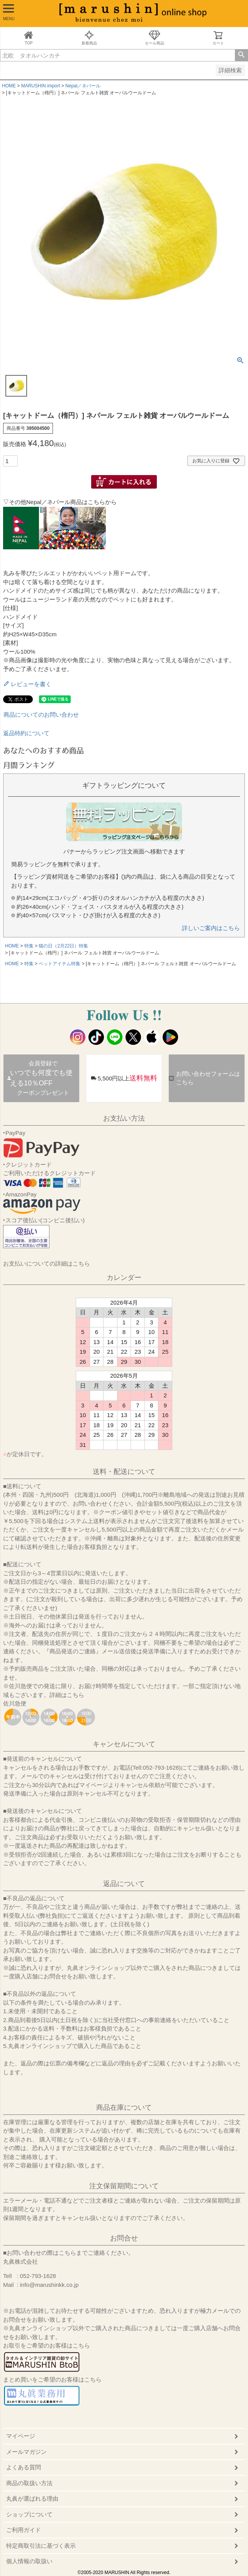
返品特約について (26, 733)
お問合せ (124, 2238)
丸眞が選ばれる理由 (32, 2498)
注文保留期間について (124, 2186)
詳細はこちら (66, 1695)
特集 (29, 946)
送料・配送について (124, 1471)
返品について (124, 1884)
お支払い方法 (124, 1118)
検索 (241, 55)
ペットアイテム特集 (59, 963)
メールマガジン (26, 2451)
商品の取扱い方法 (29, 2483)
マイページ (20, 2436)
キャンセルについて (124, 1744)
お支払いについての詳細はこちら (46, 1263)
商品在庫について (124, 2107)
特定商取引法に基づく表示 (41, 2545)
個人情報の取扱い (29, 2561)
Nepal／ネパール (82, 86)
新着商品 (89, 37)
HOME (9, 86)
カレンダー (124, 1277)
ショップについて (29, 2514)
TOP (28, 37)
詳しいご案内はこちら (211, 928)
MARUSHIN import (40, 86)
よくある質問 (23, 2467)
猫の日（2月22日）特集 (63, 946)
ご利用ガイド (23, 2530)
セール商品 (154, 37)
